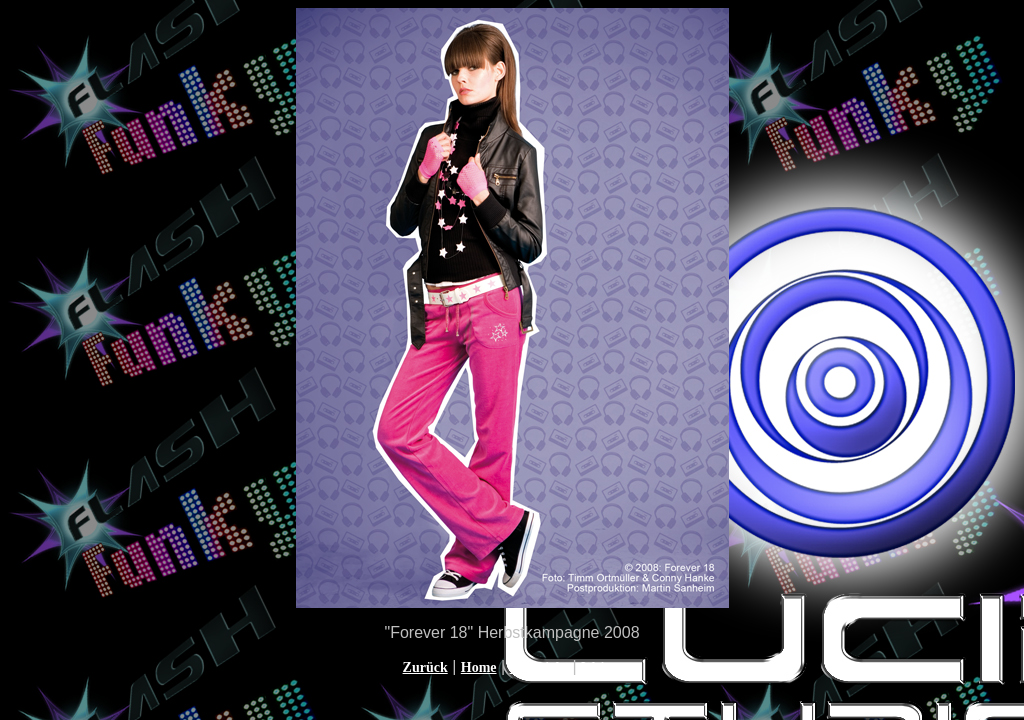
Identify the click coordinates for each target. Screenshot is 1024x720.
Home (479, 667)
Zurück (425, 667)
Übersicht (539, 667)
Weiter (601, 667)
